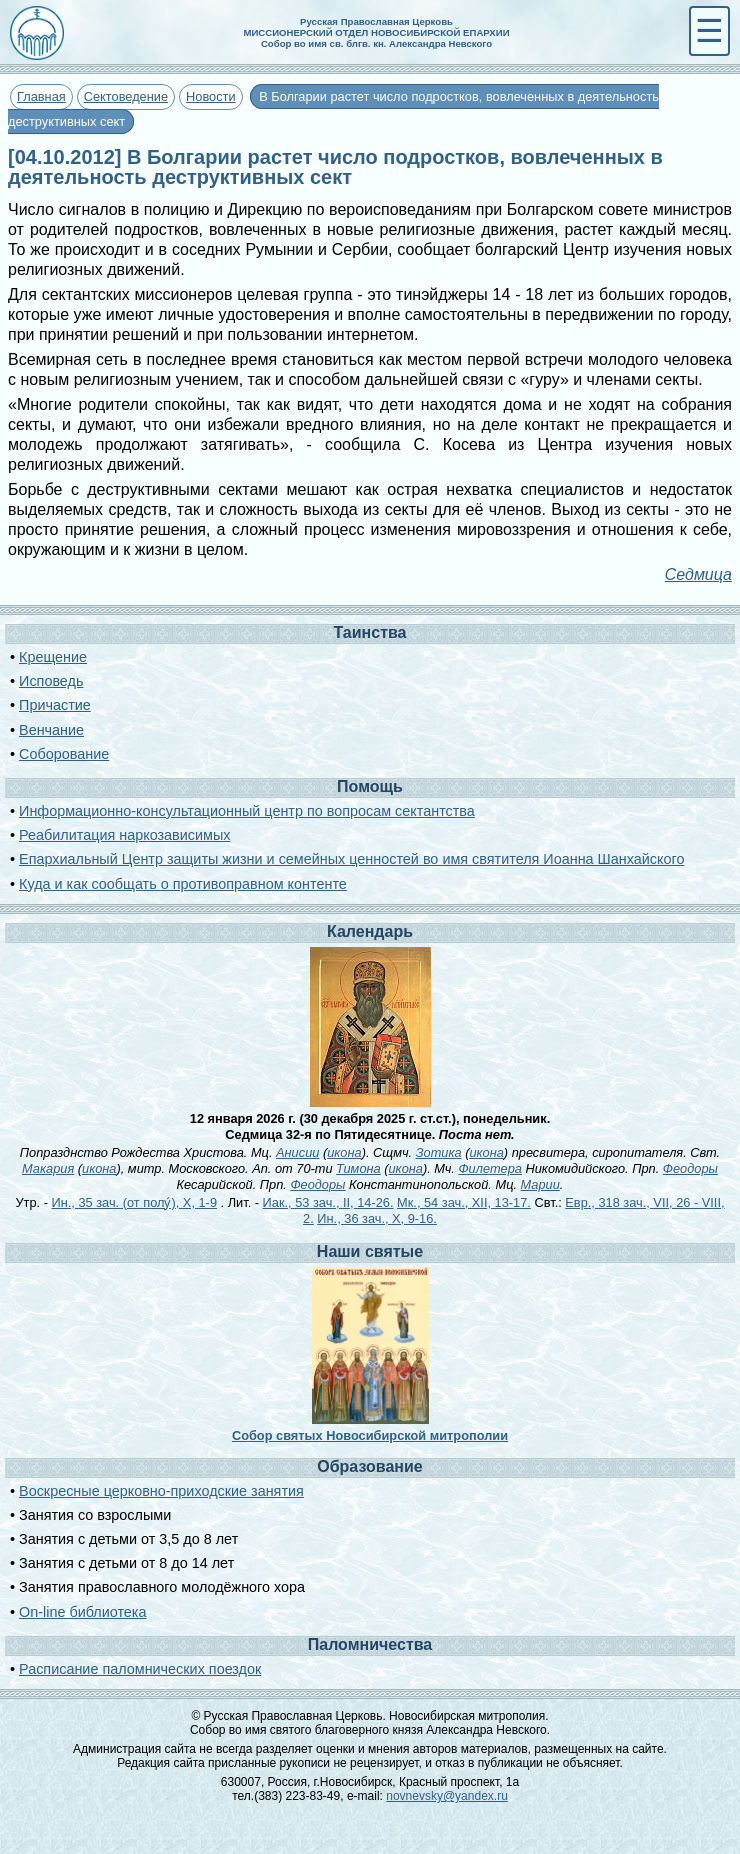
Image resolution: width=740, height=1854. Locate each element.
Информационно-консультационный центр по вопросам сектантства (247, 811)
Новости (211, 96)
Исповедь (51, 681)
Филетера (490, 1168)
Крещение (53, 657)
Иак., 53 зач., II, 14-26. (328, 1202)
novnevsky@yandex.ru (447, 1796)
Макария (48, 1168)
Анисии (297, 1152)
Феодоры (690, 1168)
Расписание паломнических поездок (140, 1669)
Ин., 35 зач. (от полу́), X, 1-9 (134, 1202)
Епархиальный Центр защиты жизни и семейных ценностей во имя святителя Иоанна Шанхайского (351, 859)
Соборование (64, 754)
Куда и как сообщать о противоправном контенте (183, 884)
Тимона (358, 1168)
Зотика (439, 1152)
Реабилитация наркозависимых (124, 835)
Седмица (698, 574)
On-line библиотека (82, 1612)
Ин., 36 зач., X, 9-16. (377, 1218)
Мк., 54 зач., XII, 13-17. (464, 1202)
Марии (540, 1184)
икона (344, 1152)
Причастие (55, 705)
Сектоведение (126, 96)
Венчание (51, 730)
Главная (41, 96)
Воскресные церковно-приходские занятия (161, 1491)
